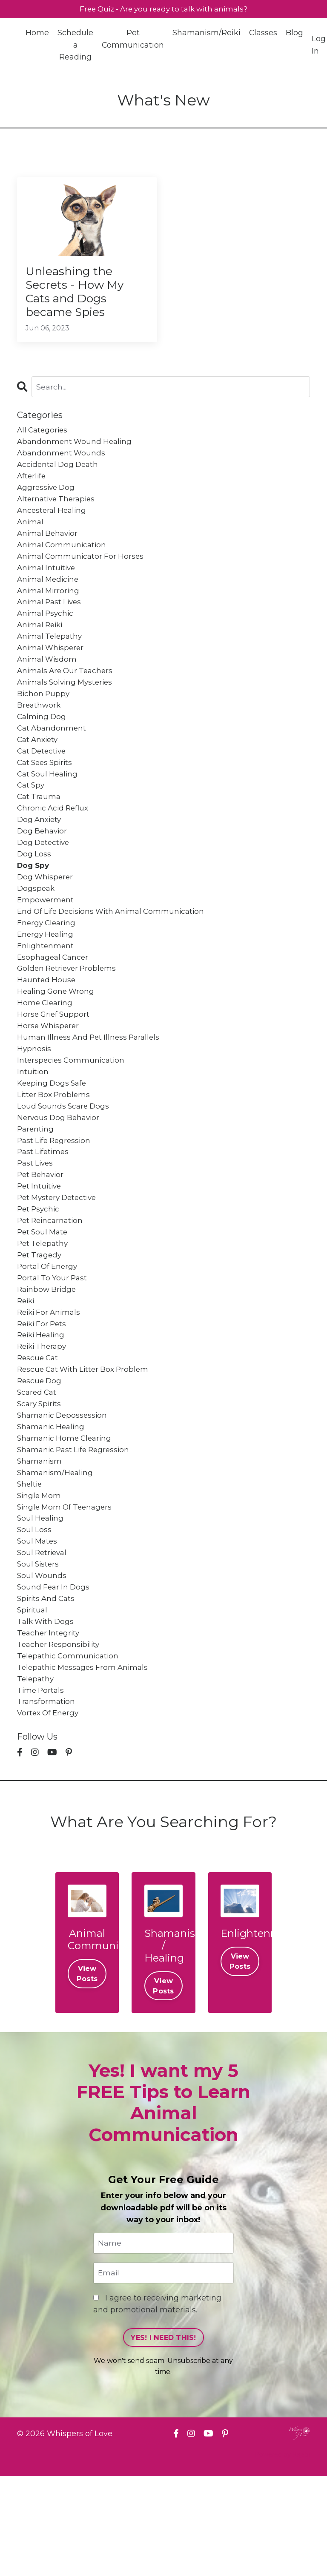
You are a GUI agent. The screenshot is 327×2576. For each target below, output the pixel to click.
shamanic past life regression (76, 1528)
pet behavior (41, 1235)
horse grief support (54, 1063)
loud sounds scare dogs (64, 1161)
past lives (36, 1222)
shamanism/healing (56, 1553)
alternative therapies (58, 512)
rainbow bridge (48, 1357)
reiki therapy (43, 1418)
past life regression (56, 1198)
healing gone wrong (57, 1038)
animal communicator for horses (82, 573)
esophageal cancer (54, 1002)
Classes (264, 33)
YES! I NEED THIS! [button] (163, 2437)
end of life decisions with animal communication (115, 953)
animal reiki (41, 647)
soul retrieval (43, 1638)
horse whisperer (49, 1075)
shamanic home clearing (66, 1516)
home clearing (46, 1051)
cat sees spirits (46, 794)
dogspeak (36, 928)
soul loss (34, 1614)
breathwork (39, 732)
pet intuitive (40, 1247)
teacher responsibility (60, 1737)
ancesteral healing (53, 524)
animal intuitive (47, 586)
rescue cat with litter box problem (86, 1442)
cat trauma (40, 831)
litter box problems (55, 1149)
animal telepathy (51, 659)
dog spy (34, 904)
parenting (36, 1186)
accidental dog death (59, 475)
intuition (33, 1124)
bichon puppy (44, 720)
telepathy (36, 1773)
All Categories (43, 439)
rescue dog (40, 1455)
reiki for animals (50, 1381)
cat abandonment (53, 757)
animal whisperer (52, 671)
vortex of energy (49, 1810)
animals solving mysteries (67, 708)
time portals (41, 1786)
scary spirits (40, 1479)
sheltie (30, 1565)
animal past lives (51, 622)
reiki (26, 1369)
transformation (46, 1798)
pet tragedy (40, 1320)
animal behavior (49, 549)
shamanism (40, 1541)
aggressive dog (47, 500)
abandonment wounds (62, 463)
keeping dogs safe (53, 1136)
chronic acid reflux (54, 842)
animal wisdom (48, 683)
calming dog (42, 745)
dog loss (34, 892)
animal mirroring (49, 610)
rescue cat (38, 1431)
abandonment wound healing (76, 451)
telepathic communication (69, 1749)
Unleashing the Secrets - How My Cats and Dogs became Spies (81, 296)
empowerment (46, 941)
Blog (295, 33)
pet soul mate (44, 1296)
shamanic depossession (64, 1492)
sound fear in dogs (54, 1675)
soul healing (41, 1602)
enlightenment (46, 990)
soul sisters (39, 1651)
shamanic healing (52, 1504)
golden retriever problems (69, 1014)
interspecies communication (72, 1112)
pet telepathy (44, 1308)
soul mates (38, 1626)
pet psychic (39, 1271)
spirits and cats (47, 1687)
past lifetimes (44, 1210)
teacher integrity (49, 1724)
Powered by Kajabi (282, 2554)
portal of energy (48, 1332)
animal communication (63, 561)
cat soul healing (49, 806)
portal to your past (53, 1345)
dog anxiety (40, 855)
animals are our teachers (67, 696)
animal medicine (49, 598)
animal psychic (46, 635)
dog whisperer (46, 916)
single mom (40, 1577)
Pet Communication (133, 40)
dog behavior (43, 867)
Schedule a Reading (75, 46)
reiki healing (42, 1406)
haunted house (47, 1026)
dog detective (44, 879)
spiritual (33, 1700)
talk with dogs (46, 1712)
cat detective (43, 781)
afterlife (32, 487)
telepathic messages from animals (85, 1761)
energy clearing (48, 965)
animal (31, 536)
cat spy (31, 818)
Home (37, 33)
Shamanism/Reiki (207, 33)
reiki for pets (43, 1394)
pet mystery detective (59, 1259)
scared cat (38, 1467)
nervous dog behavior (60, 1173)
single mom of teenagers (67, 1590)
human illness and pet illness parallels (91, 1087)
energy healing (46, 977)
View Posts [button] (87, 2071)
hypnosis (34, 1100)
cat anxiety (39, 769)
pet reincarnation (51, 1283)
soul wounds (42, 1663)
